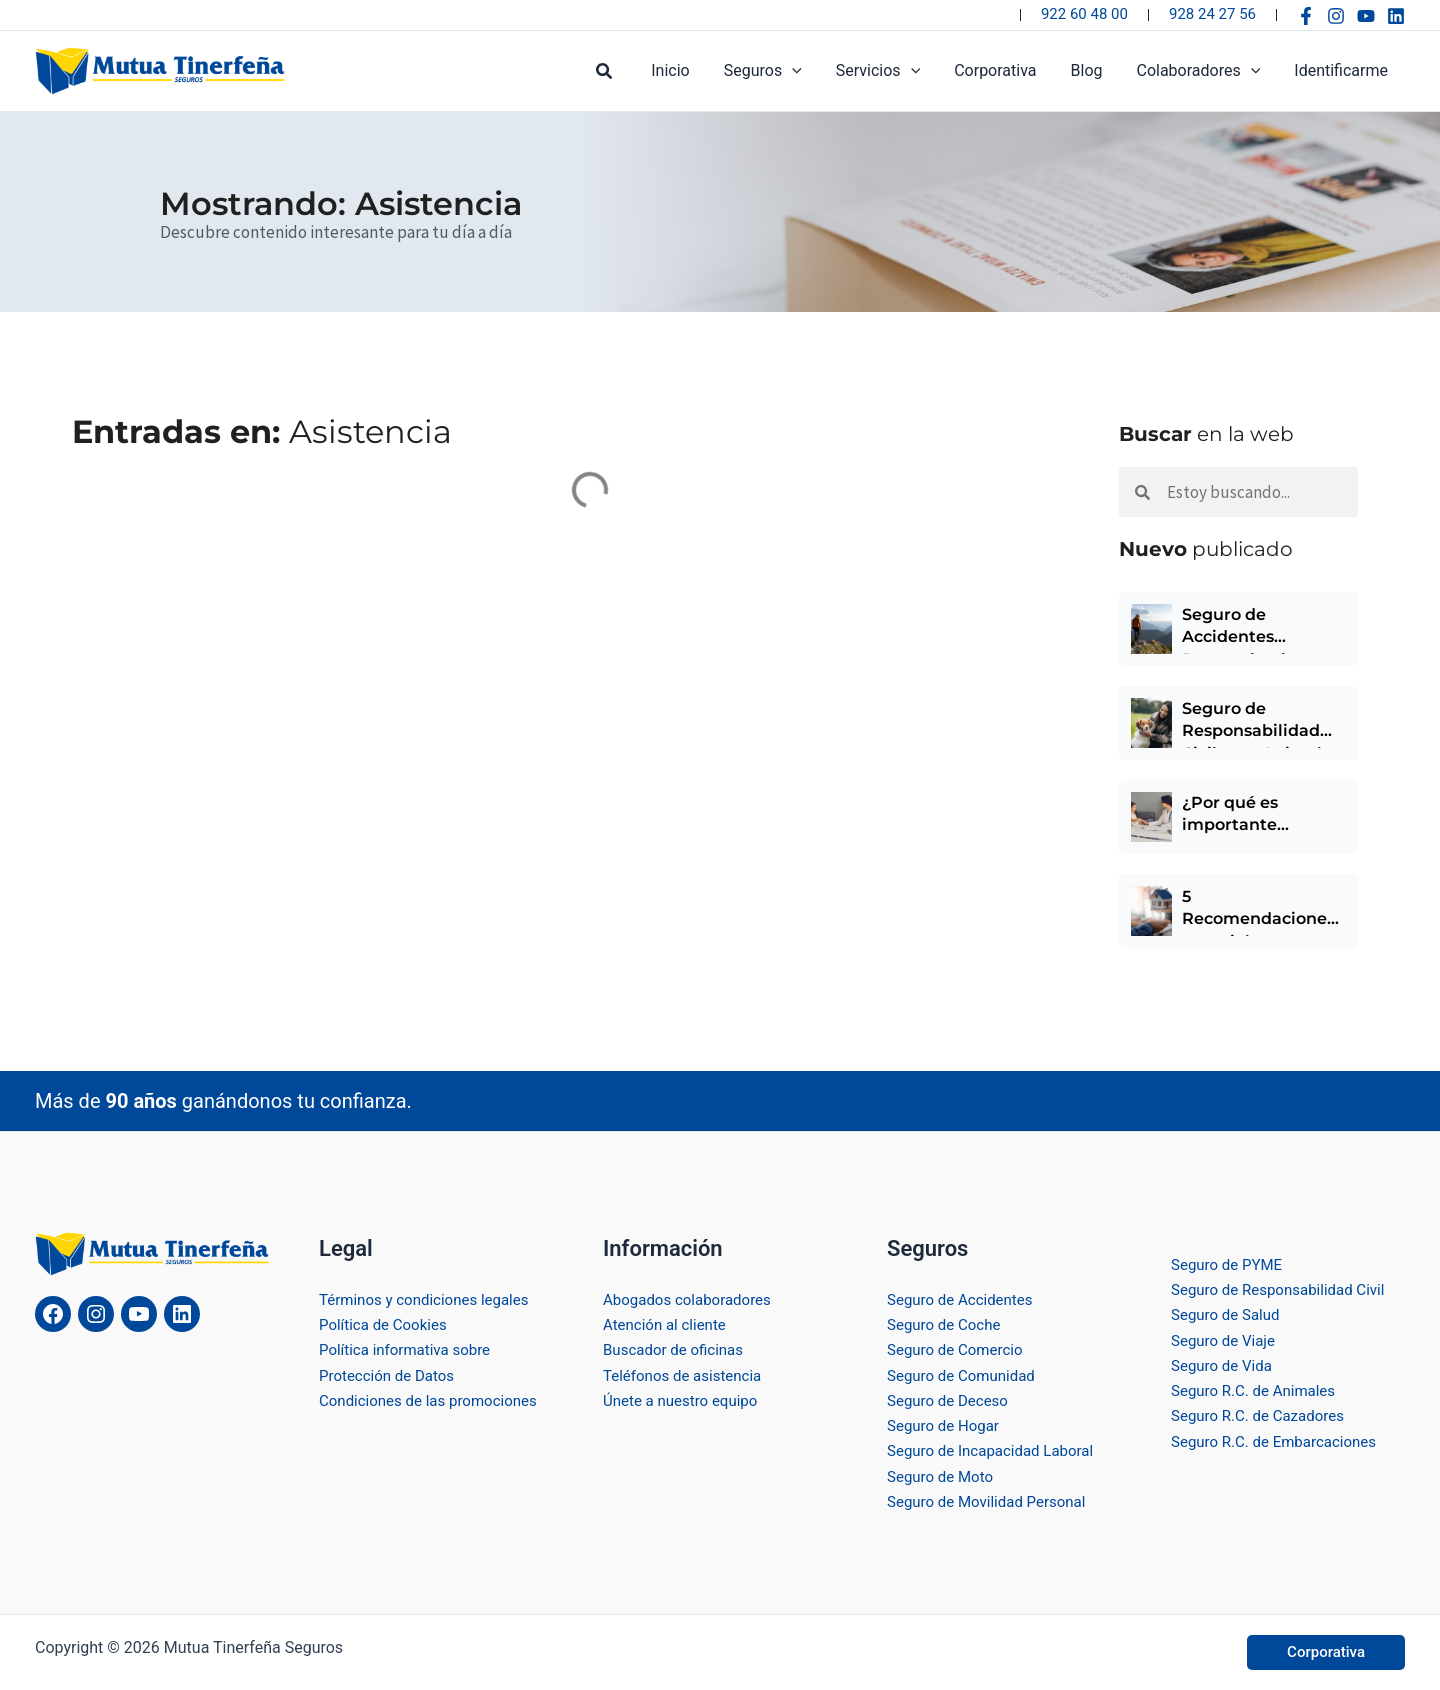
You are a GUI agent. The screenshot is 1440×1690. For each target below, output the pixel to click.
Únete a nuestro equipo (685, 1398)
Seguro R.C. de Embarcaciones (1280, 1440)
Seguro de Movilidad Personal (992, 1501)
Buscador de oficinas (677, 1347)
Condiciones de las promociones (435, 1398)
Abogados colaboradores (692, 1296)
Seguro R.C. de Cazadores (1263, 1415)
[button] (619, 71)
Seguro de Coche (947, 1322)
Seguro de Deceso (951, 1398)
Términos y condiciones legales (430, 1296)
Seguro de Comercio (959, 1347)
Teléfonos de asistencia (687, 1373)
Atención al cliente (668, 1322)
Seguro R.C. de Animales (1258, 1389)
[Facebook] (1306, 16)
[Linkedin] (1396, 16)
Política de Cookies (387, 1322)
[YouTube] (1366, 16)
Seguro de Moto (943, 1475)
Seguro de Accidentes (964, 1296)
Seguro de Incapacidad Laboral (997, 1450)
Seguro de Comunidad (966, 1373)
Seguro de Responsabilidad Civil (1284, 1287)
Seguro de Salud (1229, 1312)
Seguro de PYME (1230, 1261)
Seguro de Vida (1224, 1363)
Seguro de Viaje (1226, 1338)
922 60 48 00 (1084, 14)
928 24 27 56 (1212, 14)
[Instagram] (1336, 16)
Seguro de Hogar (946, 1424)
